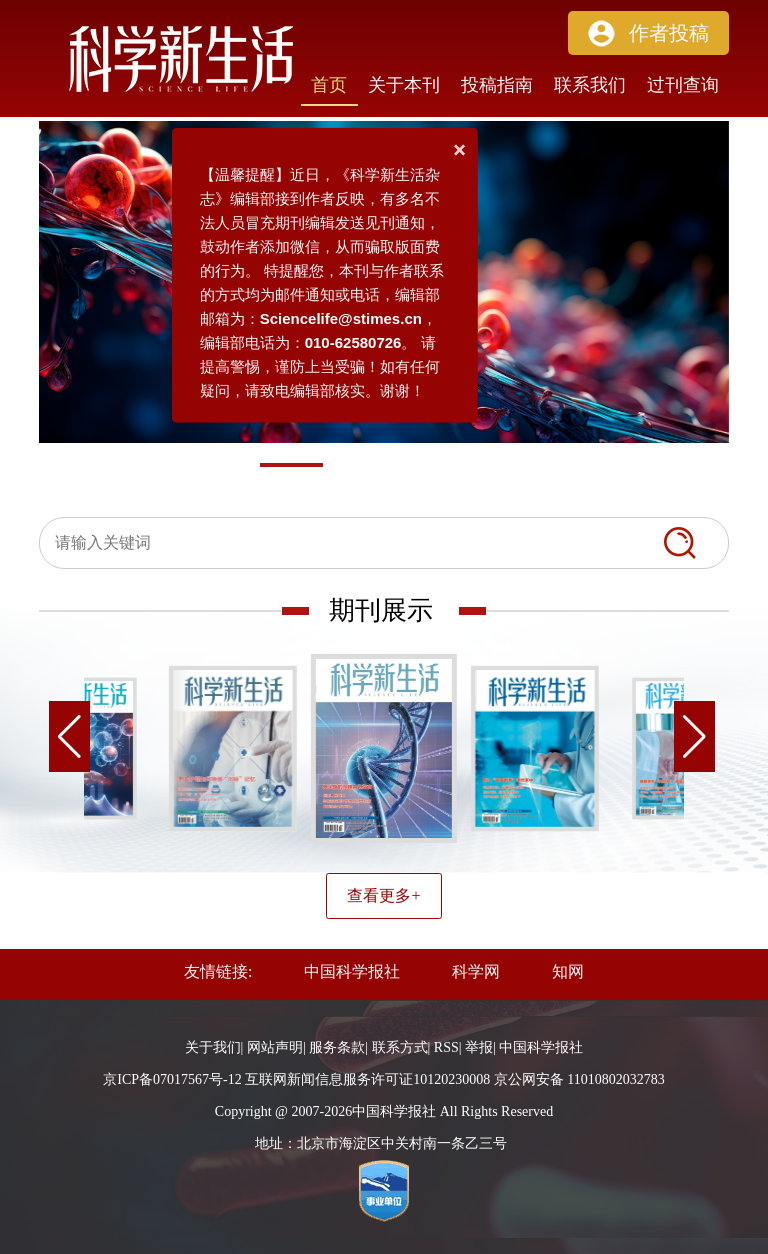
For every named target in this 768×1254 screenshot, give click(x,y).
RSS (446, 1047)
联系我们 (590, 85)
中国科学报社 (352, 971)
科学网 (476, 971)
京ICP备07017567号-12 (172, 1079)
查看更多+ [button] (383, 895)
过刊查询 (683, 85)
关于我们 (213, 1047)
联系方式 (400, 1047)
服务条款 (337, 1047)
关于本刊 (404, 85)
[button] (648, 33)
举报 (479, 1047)
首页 (329, 85)
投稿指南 (497, 85)
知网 (568, 971)
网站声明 (275, 1047)
